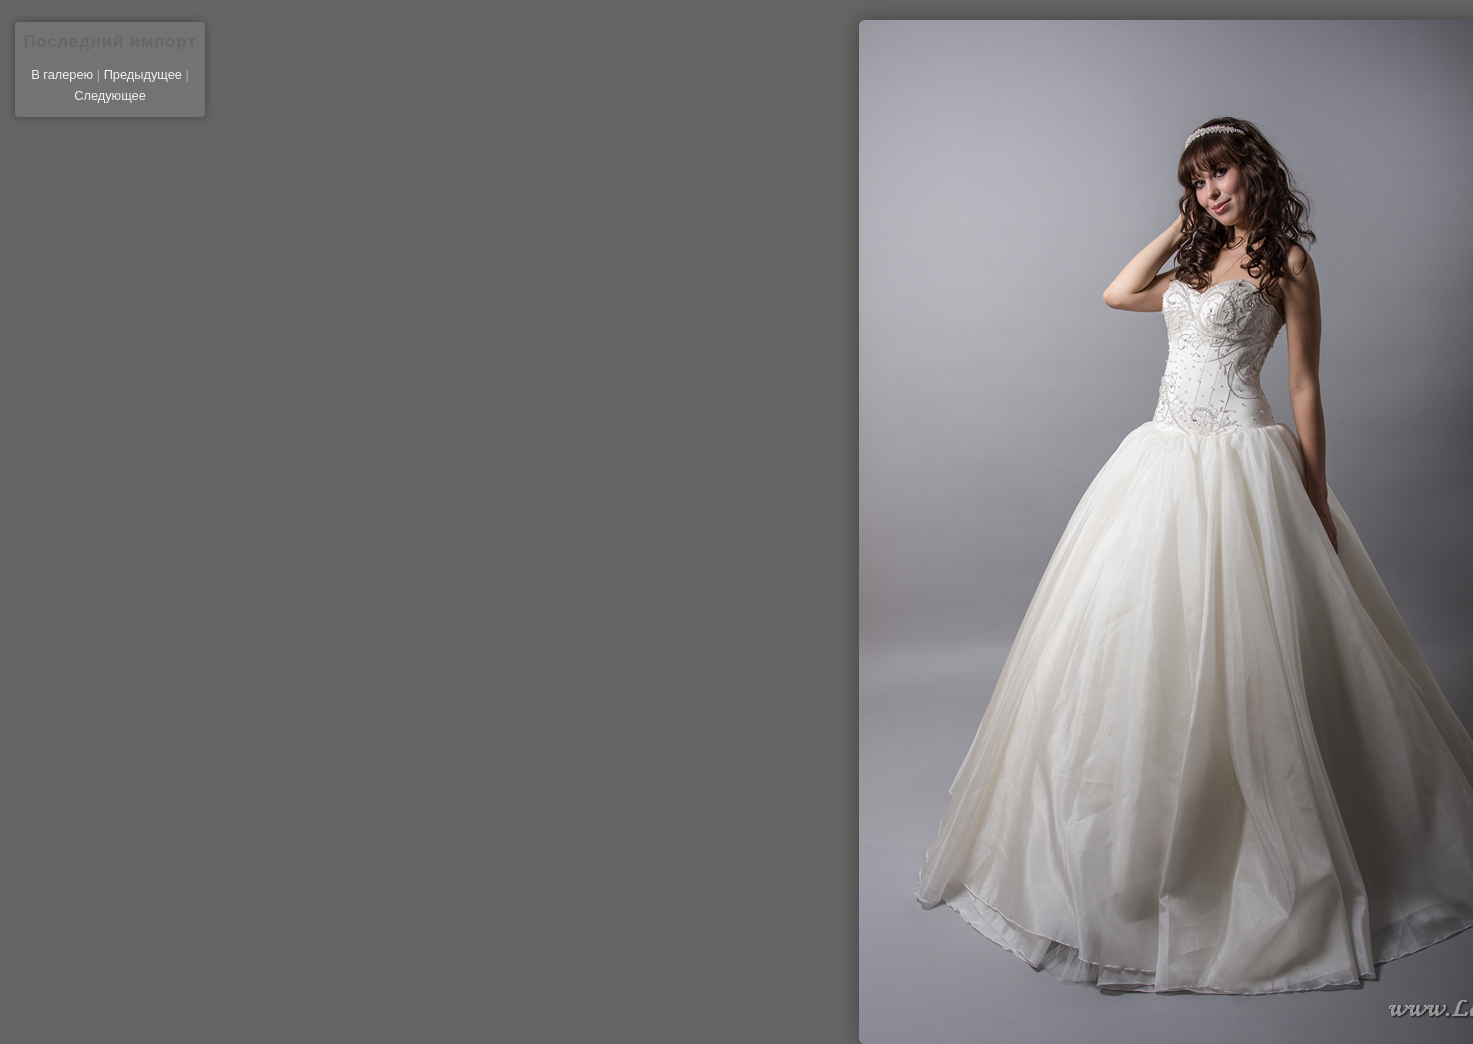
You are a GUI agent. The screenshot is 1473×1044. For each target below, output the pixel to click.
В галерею (62, 74)
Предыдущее (143, 74)
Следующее (110, 95)
